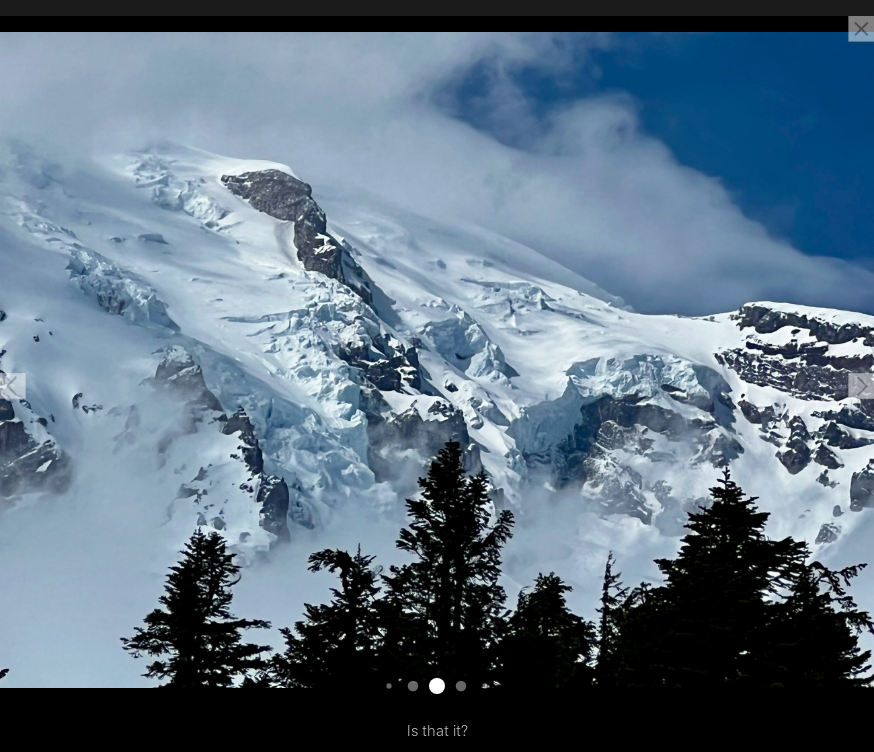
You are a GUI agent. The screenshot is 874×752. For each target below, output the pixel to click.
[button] (13, 386)
